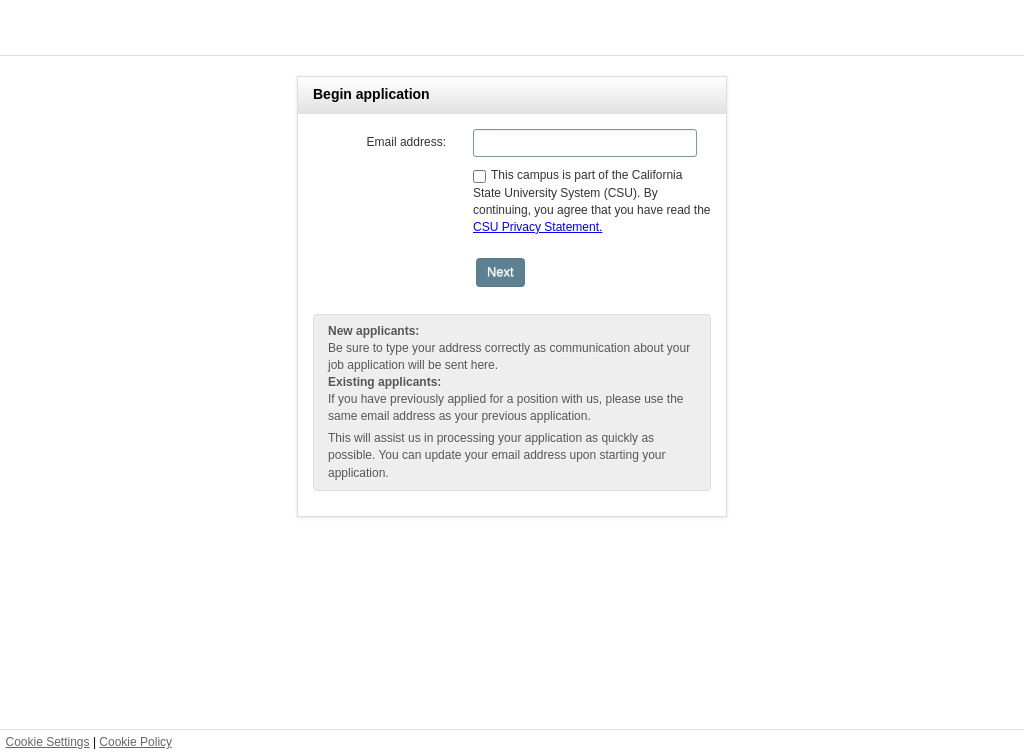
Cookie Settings (48, 742)
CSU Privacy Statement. (537, 227)
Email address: (406, 142)
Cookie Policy (135, 742)
